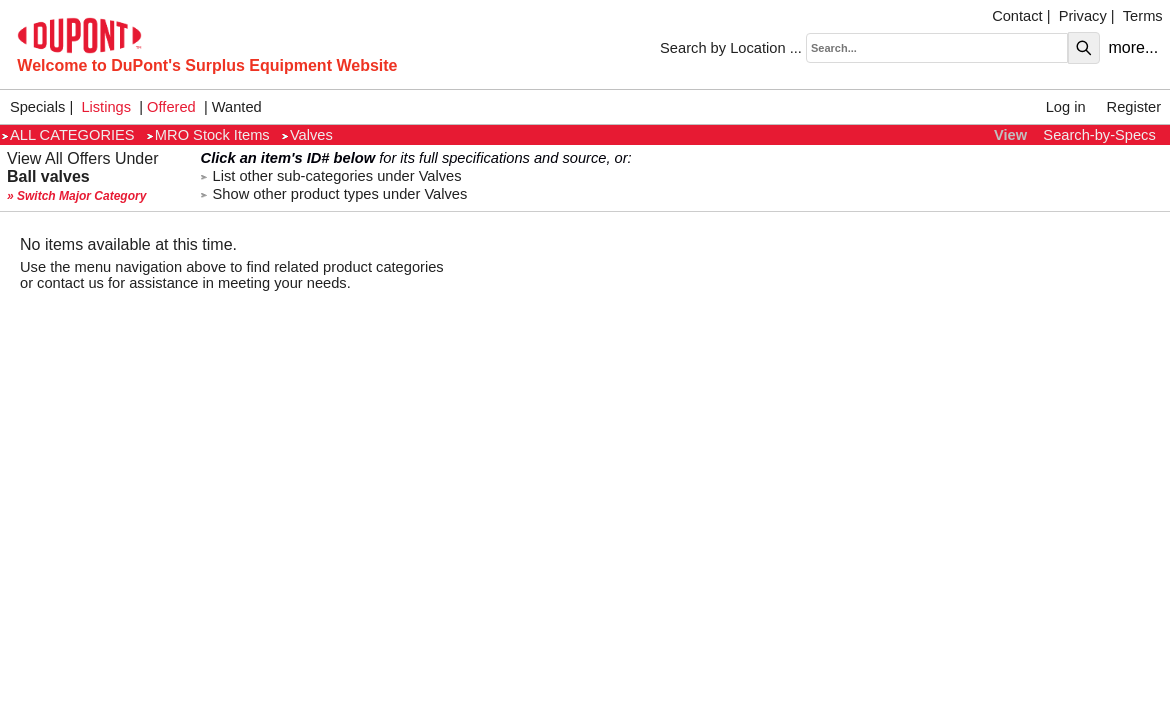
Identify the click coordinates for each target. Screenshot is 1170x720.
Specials (37, 107)
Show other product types (334, 194)
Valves (307, 135)
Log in (1066, 107)
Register (1134, 107)
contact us (70, 283)
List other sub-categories (331, 176)
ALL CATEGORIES (68, 135)
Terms (1143, 16)
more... (1133, 47)
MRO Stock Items (208, 135)
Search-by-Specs (1099, 135)
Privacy (1083, 16)
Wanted (237, 107)
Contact (1017, 16)
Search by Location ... (731, 48)
